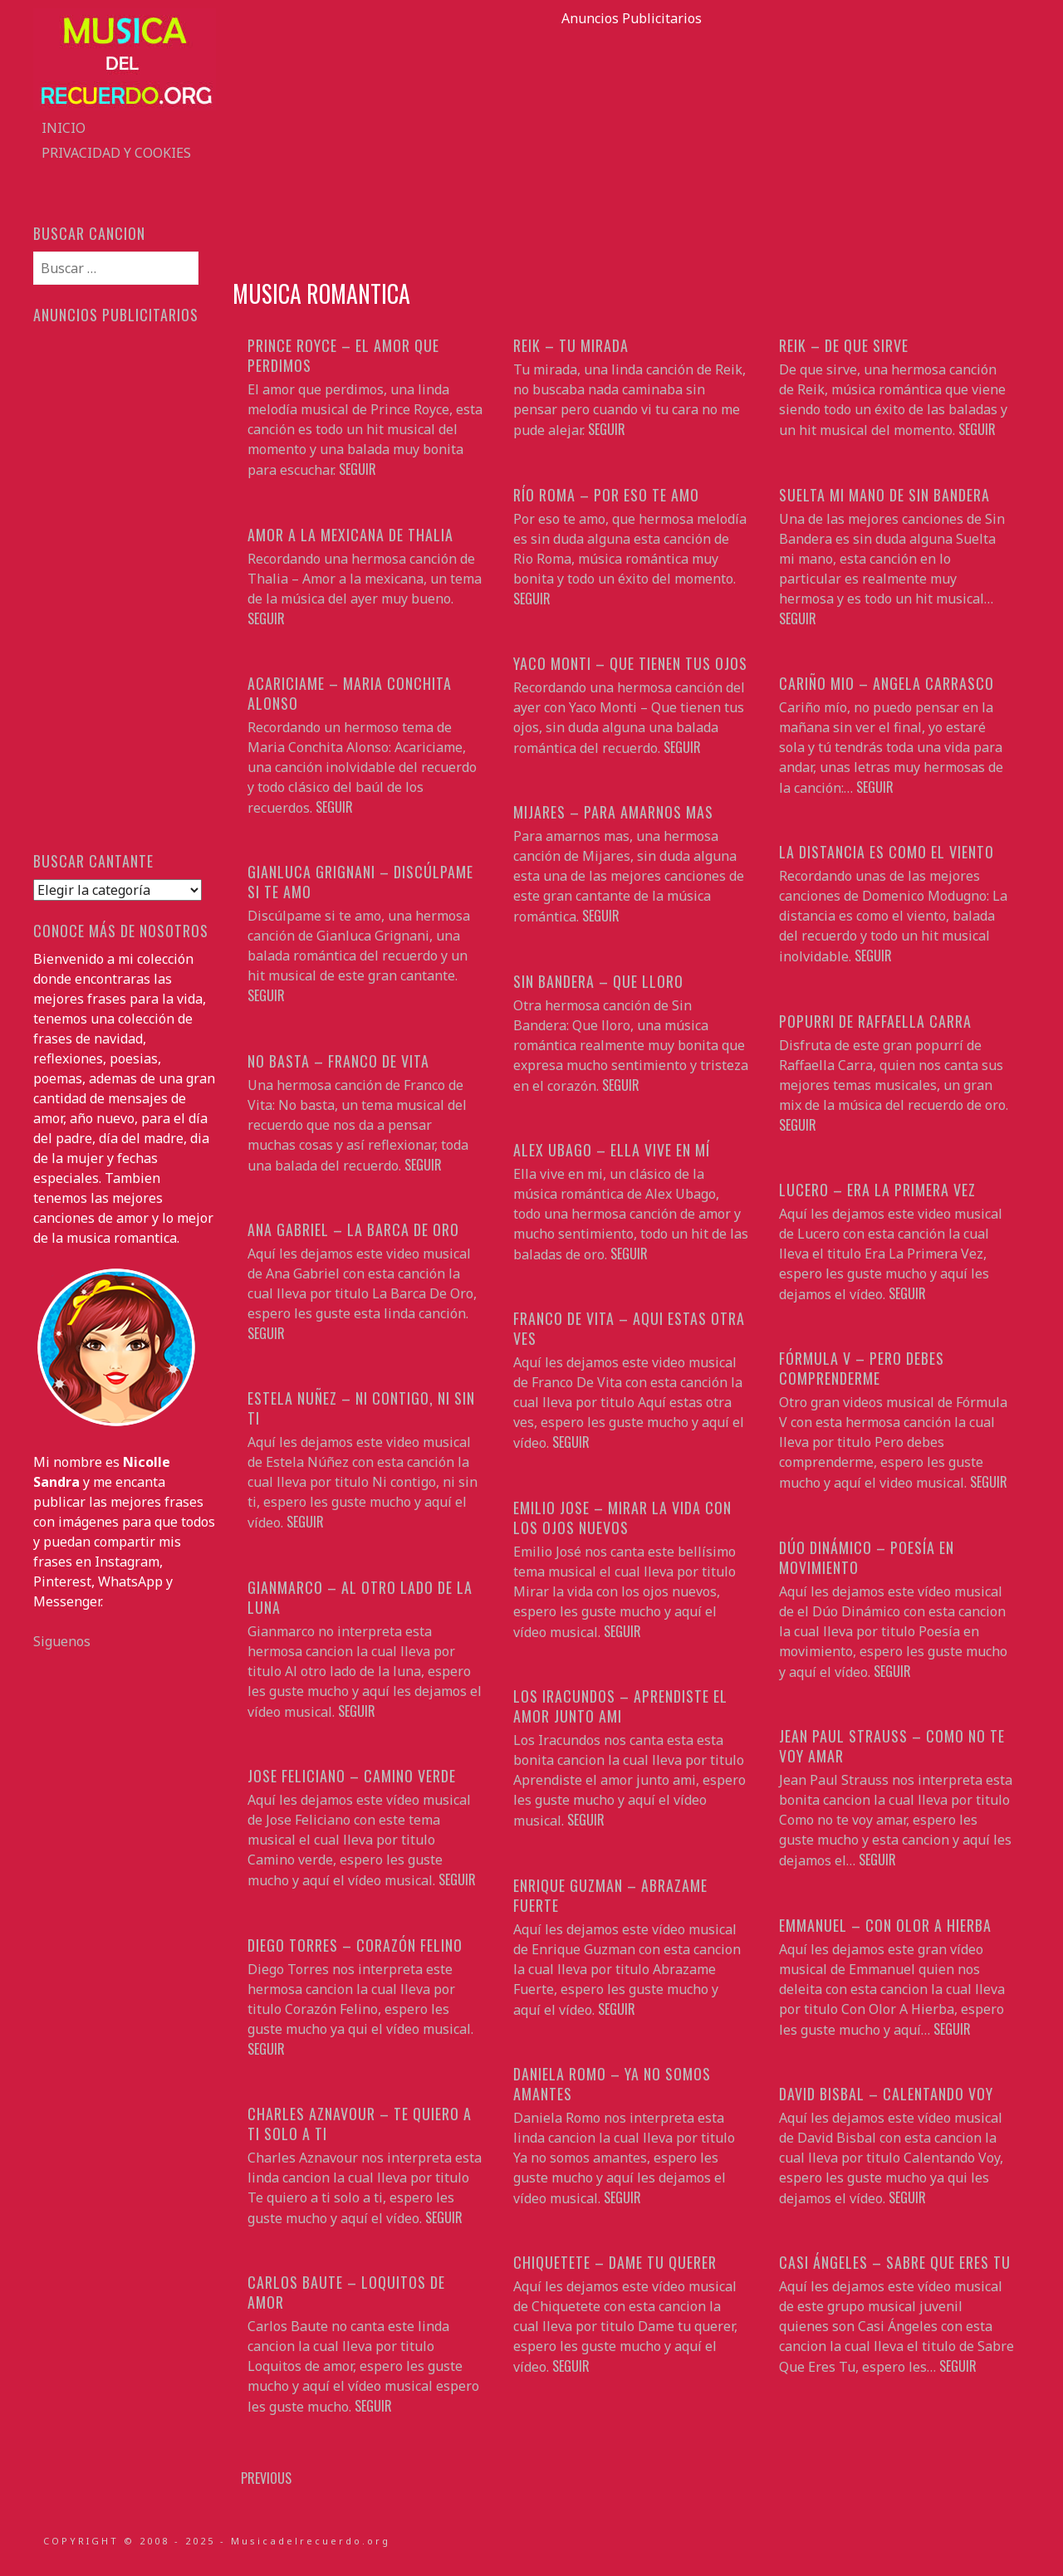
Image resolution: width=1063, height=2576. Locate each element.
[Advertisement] (631, 144)
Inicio (64, 128)
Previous (266, 2478)
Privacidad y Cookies (116, 153)
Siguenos (62, 1641)
